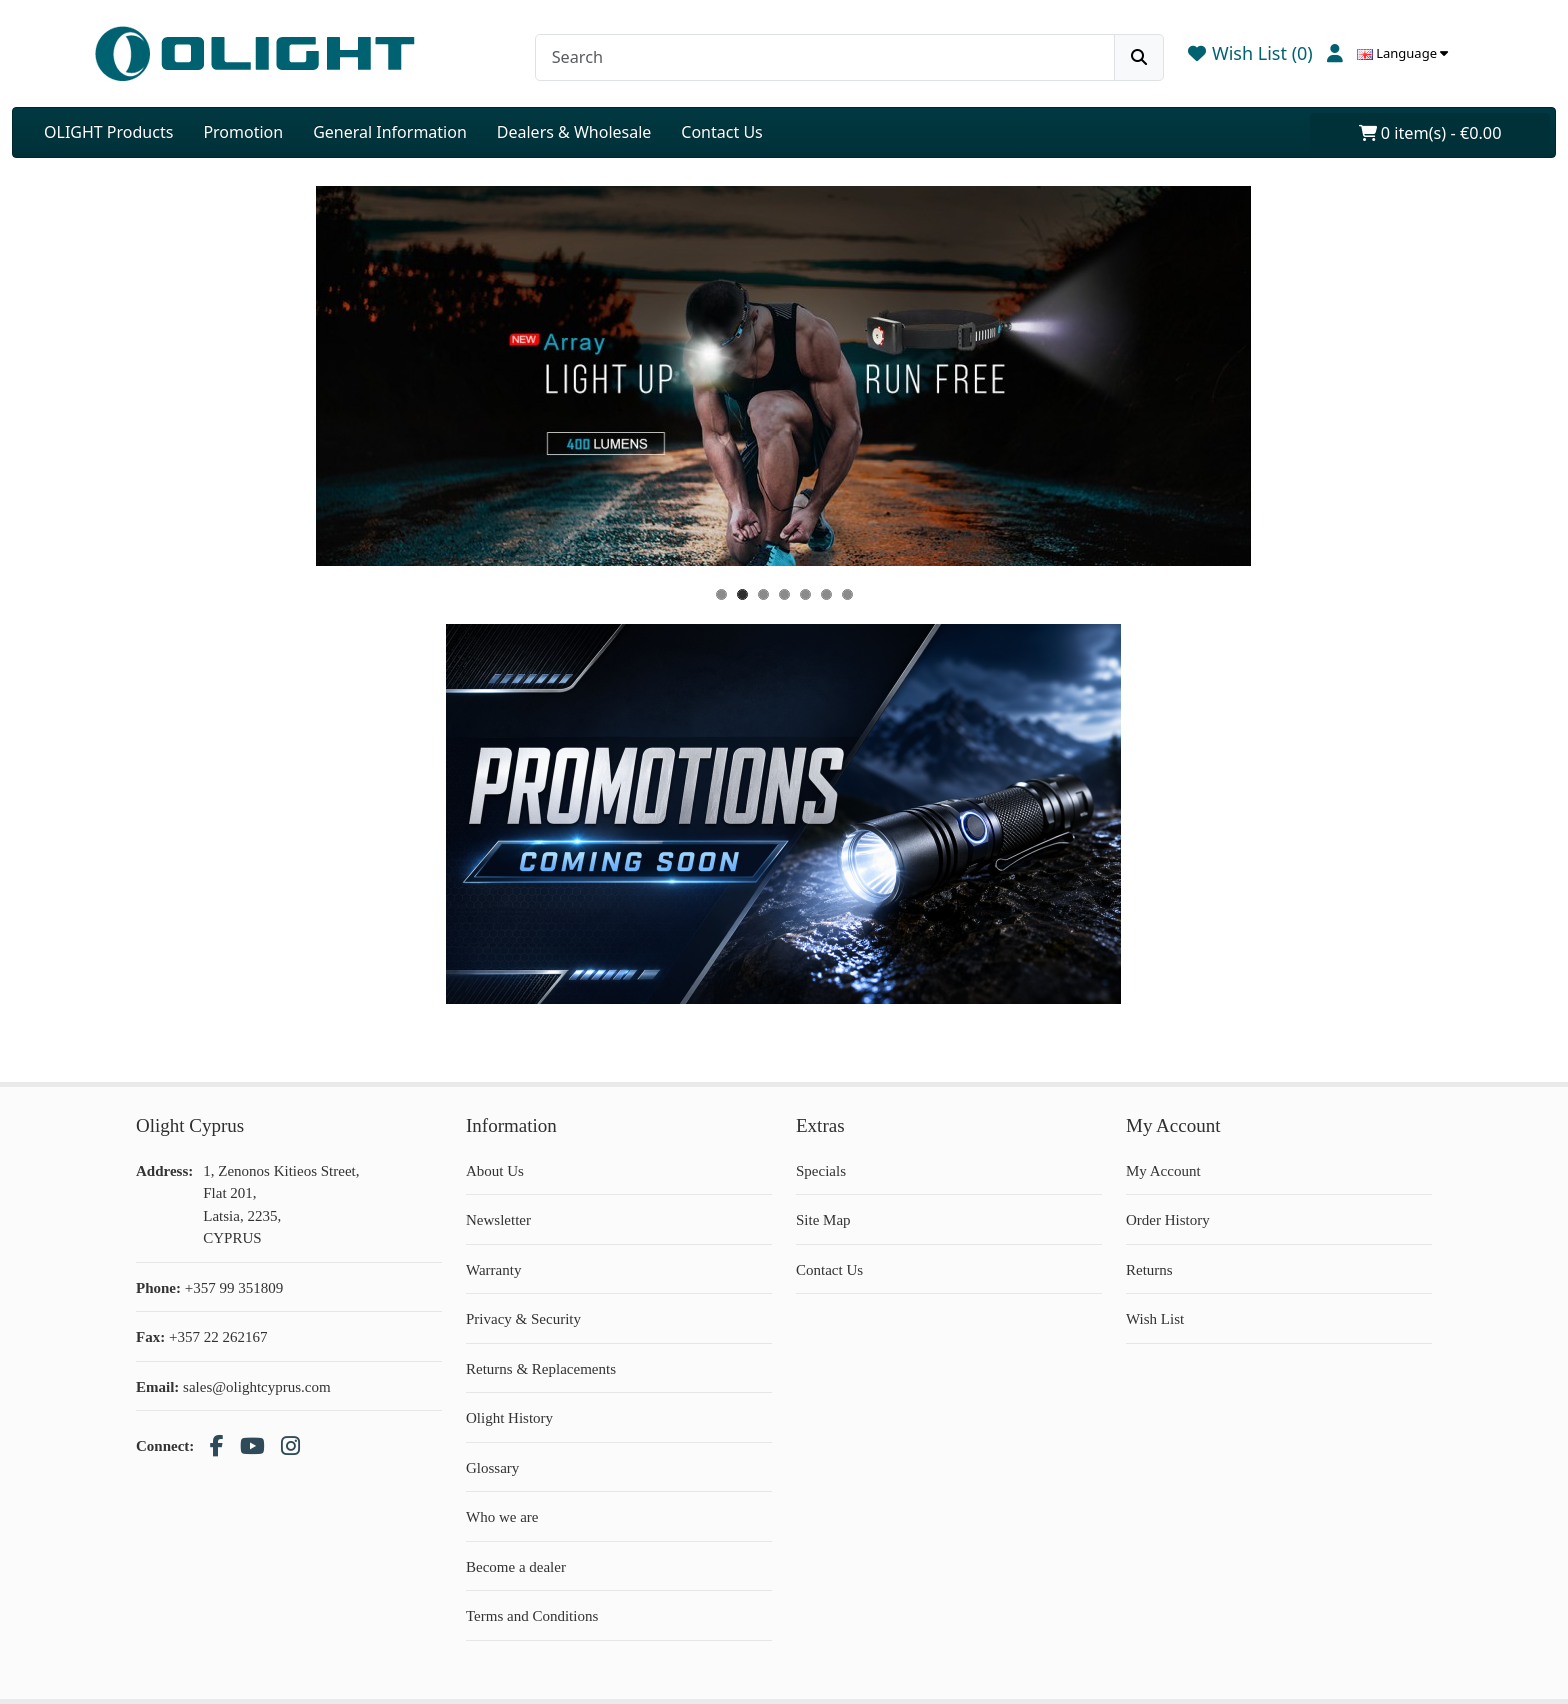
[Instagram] (290, 1446)
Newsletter (498, 1220)
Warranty (493, 1270)
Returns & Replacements (541, 1369)
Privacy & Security (523, 1319)
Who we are (502, 1517)
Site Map (823, 1220)
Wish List (1155, 1319)
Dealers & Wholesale (574, 132)
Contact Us (721, 132)
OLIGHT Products (108, 132)
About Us (495, 1171)
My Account (1163, 1171)
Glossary (492, 1468)
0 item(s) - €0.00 (1430, 133)
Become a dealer (516, 1567)
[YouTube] (252, 1446)
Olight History (509, 1418)
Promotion (243, 132)
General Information (390, 132)
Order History (1168, 1220)
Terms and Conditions (532, 1616)
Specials (821, 1171)
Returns (1149, 1270)
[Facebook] (217, 1446)
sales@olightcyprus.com (257, 1387)
